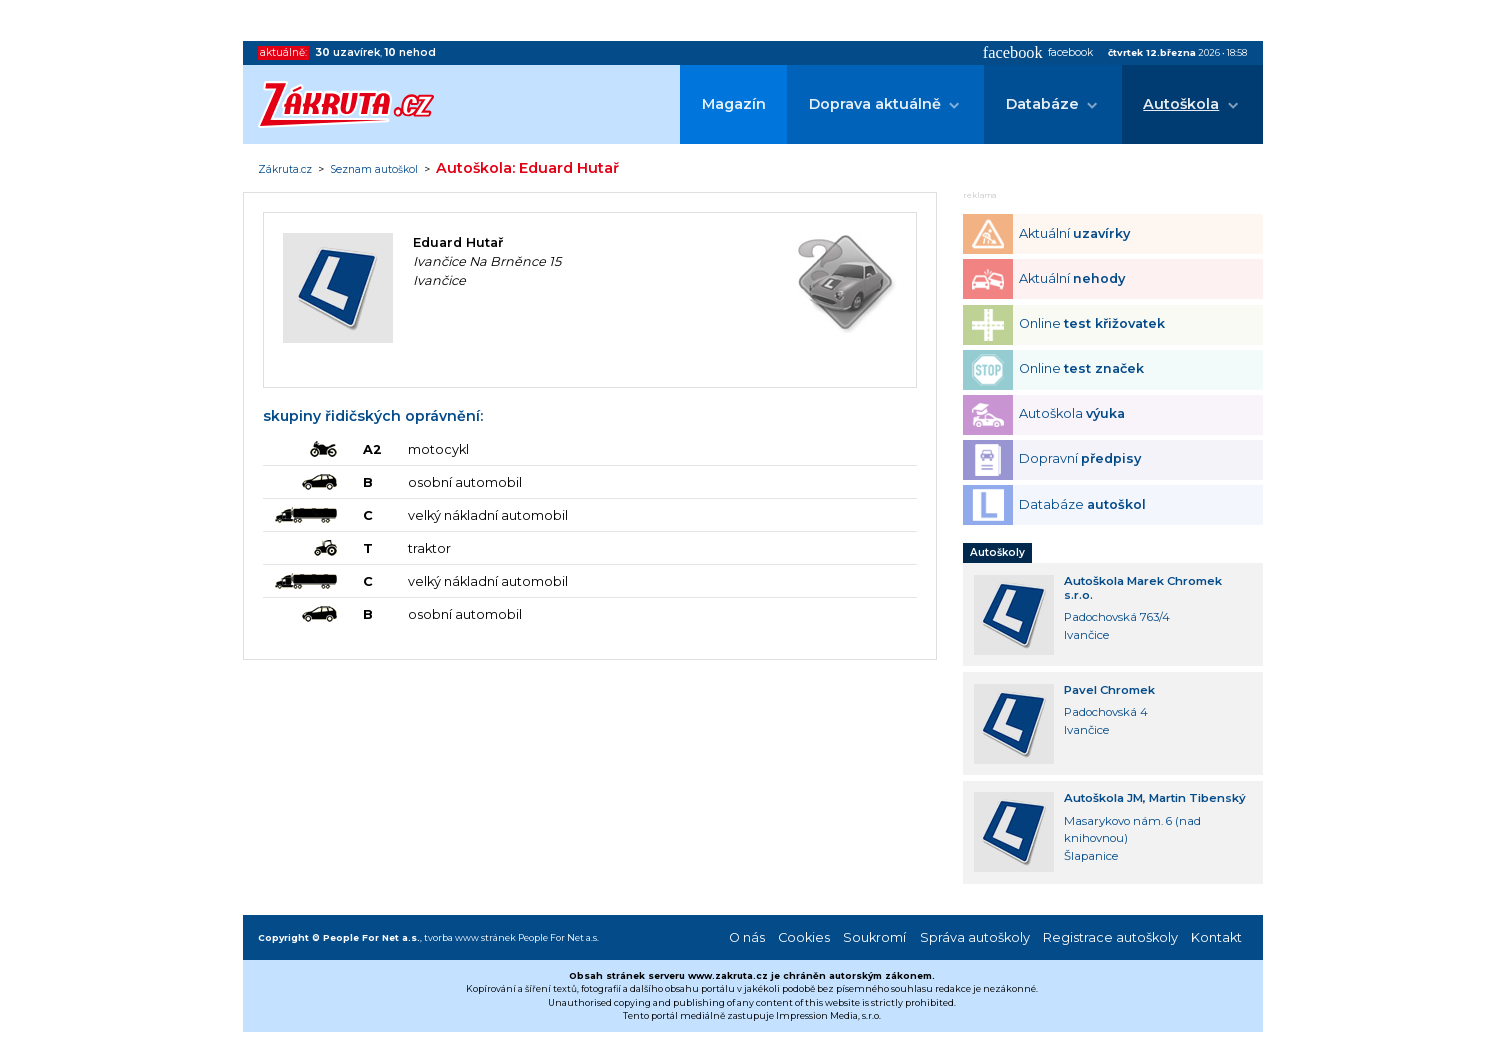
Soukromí (874, 937)
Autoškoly (997, 552)
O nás (747, 937)
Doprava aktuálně (875, 104)
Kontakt (1216, 937)
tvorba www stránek (470, 937)
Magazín (734, 104)
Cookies (804, 937)
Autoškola (1181, 104)
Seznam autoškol (374, 170)
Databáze (1042, 104)
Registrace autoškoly (1110, 937)
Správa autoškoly (975, 937)
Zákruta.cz (285, 170)
